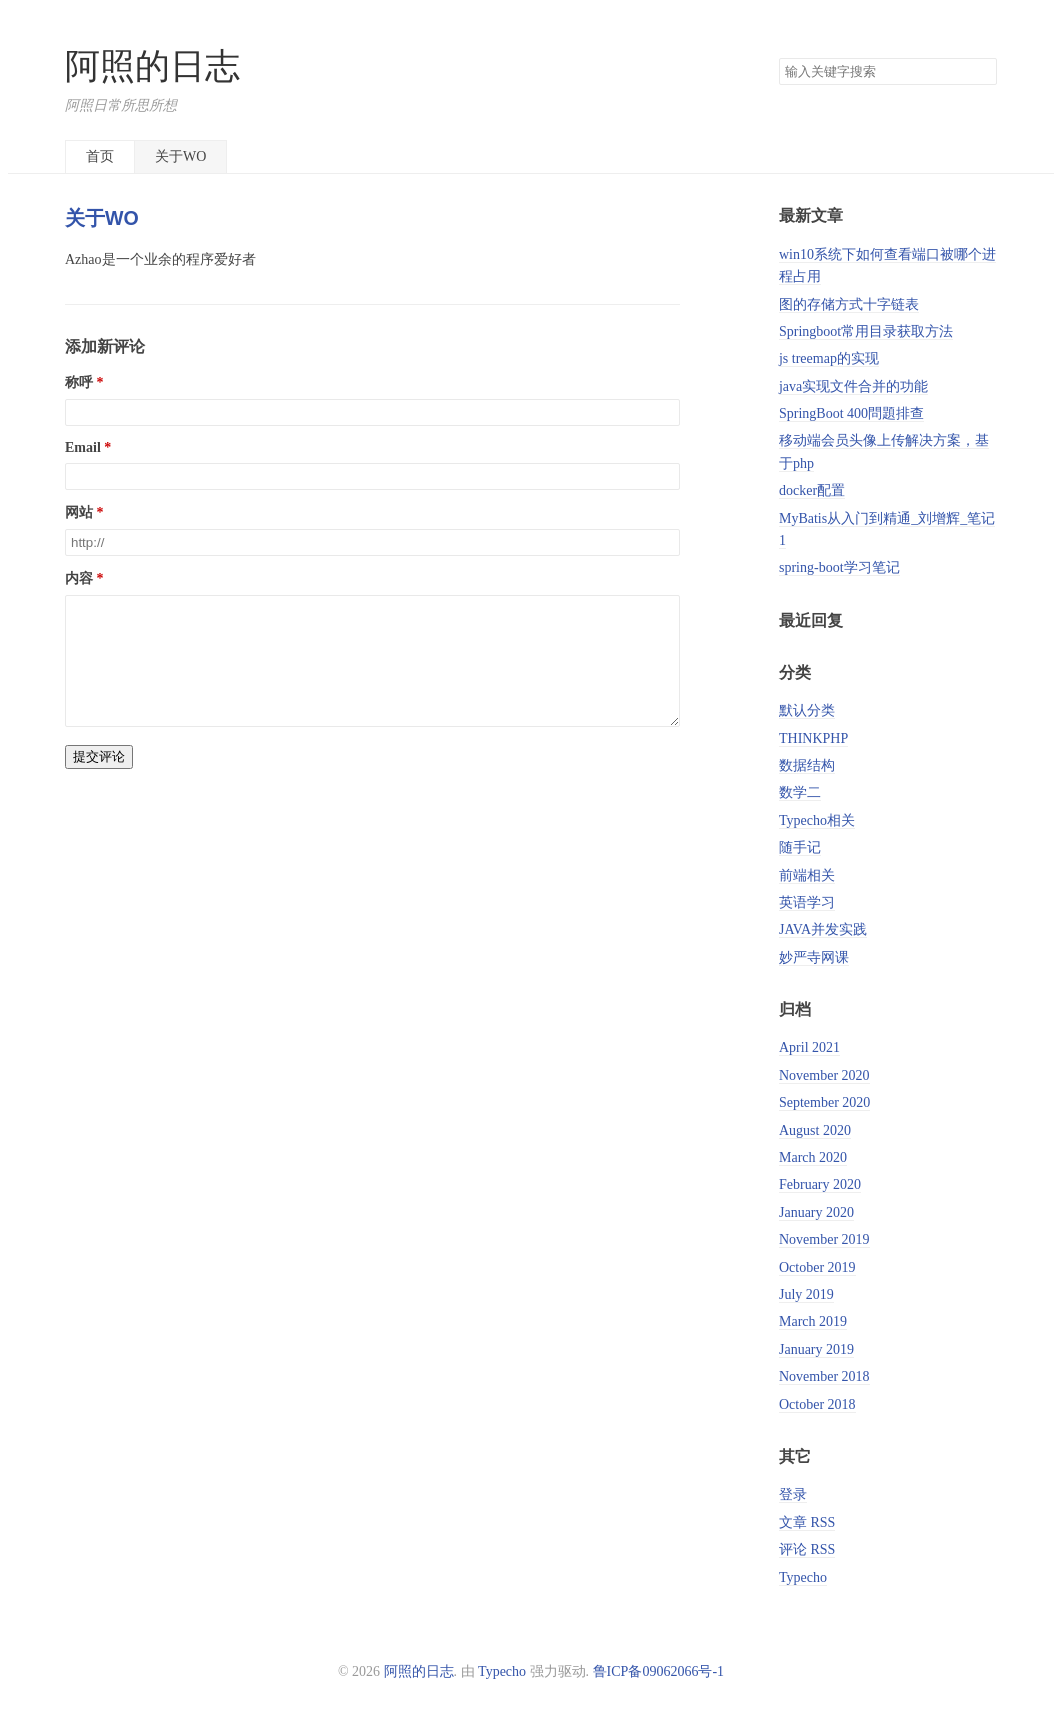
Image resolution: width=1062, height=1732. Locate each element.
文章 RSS (807, 1522)
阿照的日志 (152, 66)
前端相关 (807, 875)
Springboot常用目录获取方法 (866, 331)
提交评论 (99, 780)
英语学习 (807, 902)
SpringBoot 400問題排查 (851, 413)
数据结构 (807, 765)
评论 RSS (807, 1549)
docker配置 (812, 490)
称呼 (79, 382)
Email (83, 447)
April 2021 (809, 1047)
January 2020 (816, 1212)
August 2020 (815, 1130)
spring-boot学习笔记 (839, 567)
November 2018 (824, 1376)
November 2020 (824, 1075)
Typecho (803, 1577)
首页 (100, 156)
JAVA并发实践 (823, 929)
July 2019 (806, 1294)
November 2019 (824, 1239)
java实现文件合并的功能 (853, 386)
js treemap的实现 (829, 358)
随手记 (800, 847)
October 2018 (817, 1404)
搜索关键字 (778, 57)
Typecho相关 (817, 820)
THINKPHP (813, 738)
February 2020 (820, 1184)
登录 (793, 1494)
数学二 (800, 792)
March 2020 (813, 1157)
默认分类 (807, 710)
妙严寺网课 (814, 957)
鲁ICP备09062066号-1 (658, 1671)
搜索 (981, 72)
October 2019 (817, 1267)
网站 (79, 512)
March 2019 (813, 1321)
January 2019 (816, 1349)
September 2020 (824, 1102)
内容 (79, 578)
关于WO (180, 156)
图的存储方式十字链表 (849, 304)
